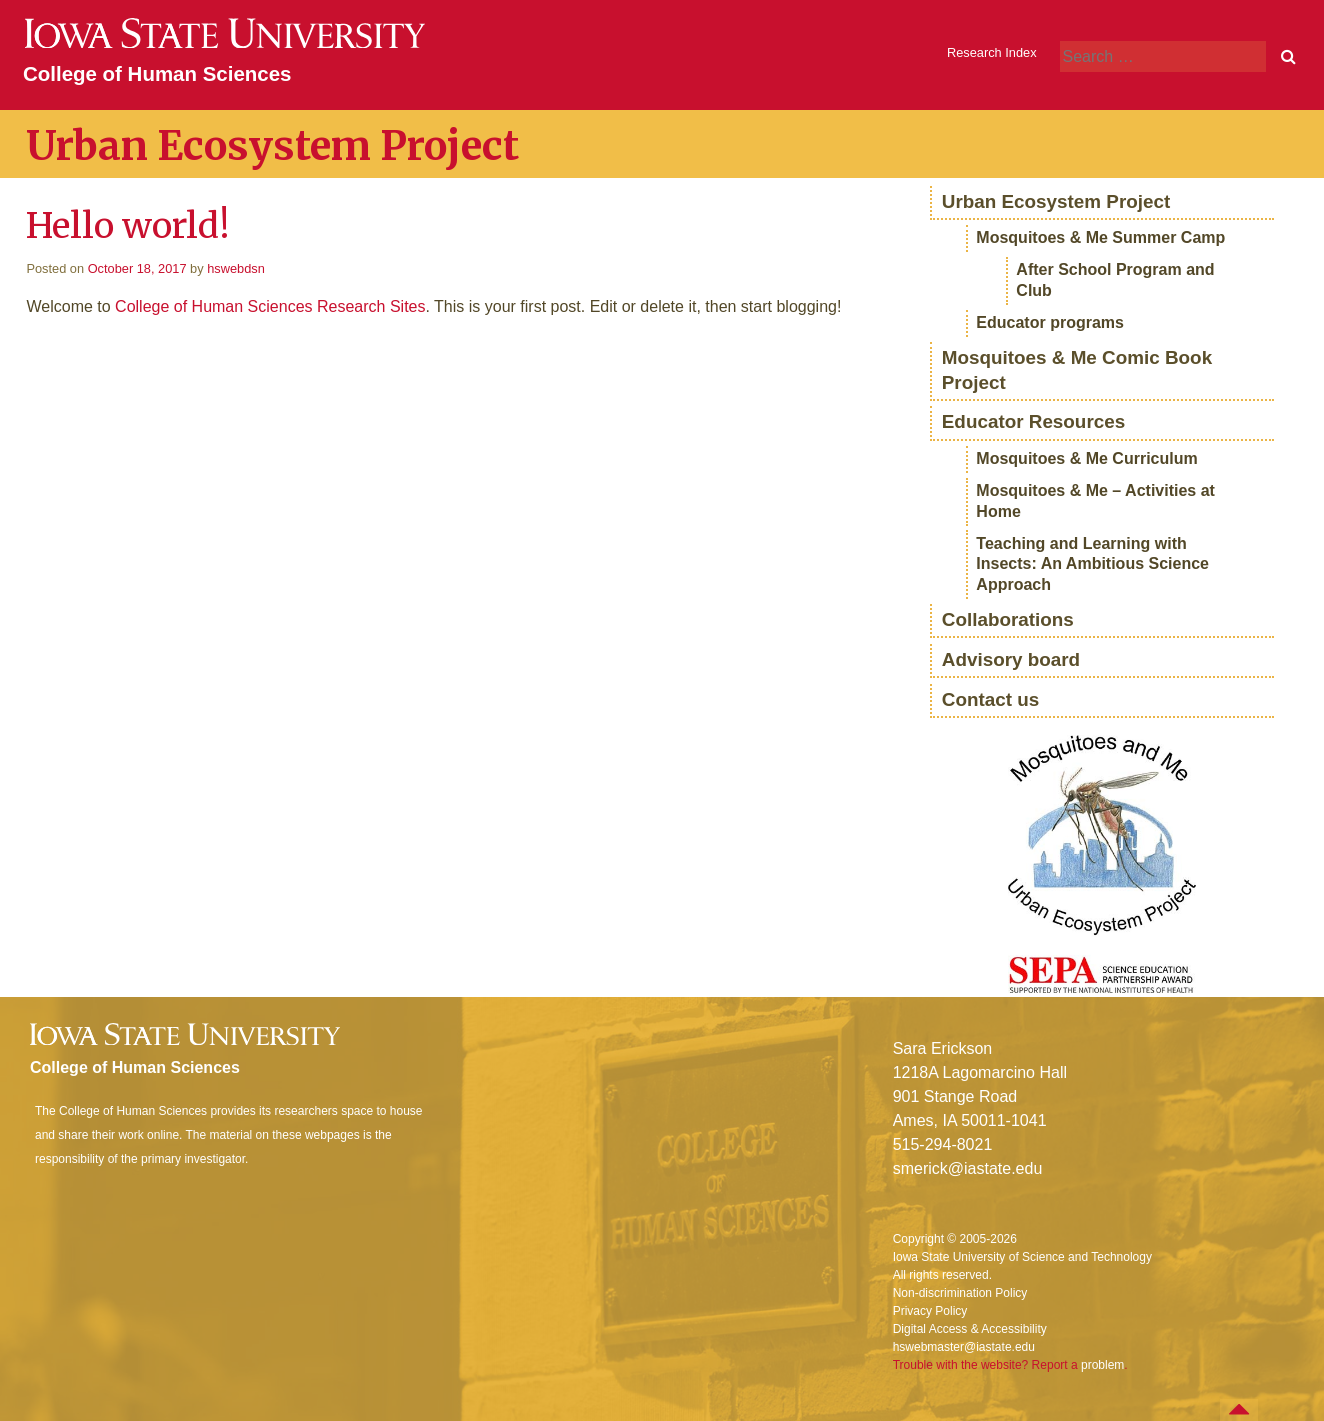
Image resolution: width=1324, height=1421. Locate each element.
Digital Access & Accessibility (970, 1329)
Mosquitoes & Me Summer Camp (1100, 237)
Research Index (992, 52)
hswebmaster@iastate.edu (964, 1347)
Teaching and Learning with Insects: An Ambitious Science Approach (1092, 564)
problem (1102, 1365)
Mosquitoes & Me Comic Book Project (1077, 370)
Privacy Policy (930, 1311)
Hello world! (128, 225)
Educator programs (1050, 322)
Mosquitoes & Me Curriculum (1086, 458)
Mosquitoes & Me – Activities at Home (1095, 501)
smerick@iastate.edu (968, 1168)
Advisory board (1011, 659)
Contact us (990, 699)
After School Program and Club (1115, 280)
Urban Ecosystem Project (1056, 201)
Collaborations (1008, 619)
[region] (1102, 864)
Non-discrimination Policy (960, 1293)
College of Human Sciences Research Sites (270, 306)
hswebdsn (236, 268)
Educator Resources (1033, 421)
